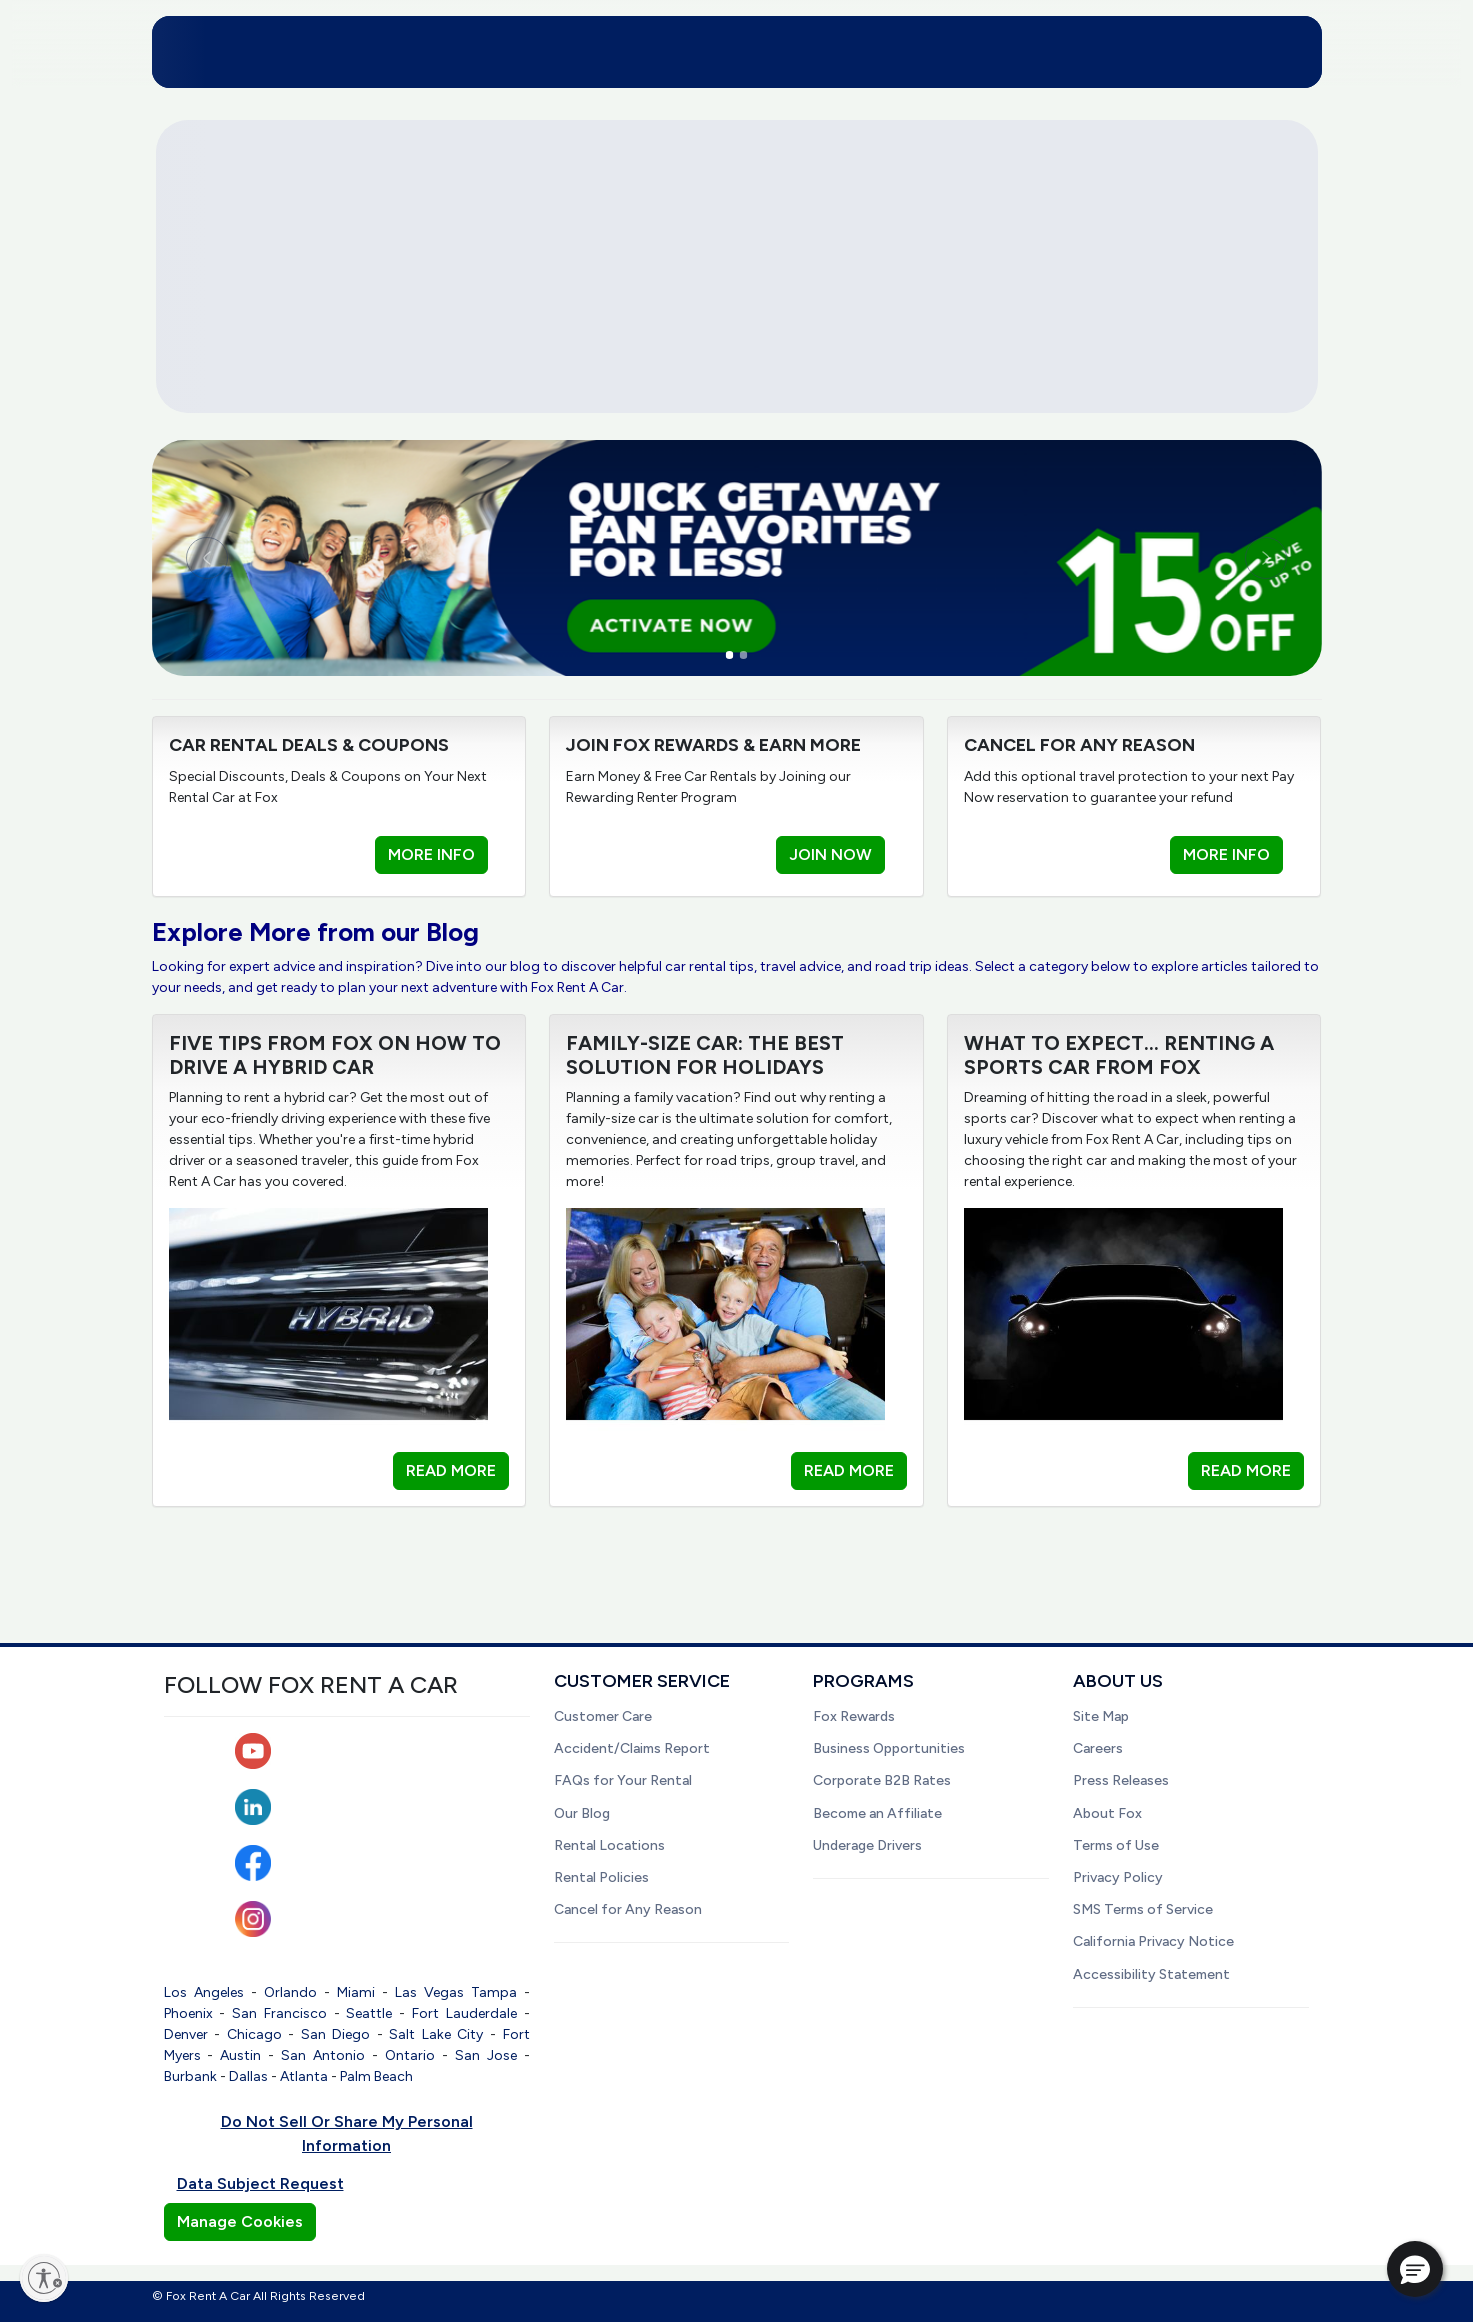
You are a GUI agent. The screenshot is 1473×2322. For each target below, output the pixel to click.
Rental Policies (601, 1877)
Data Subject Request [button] (260, 2183)
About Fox (1107, 1813)
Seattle (369, 2013)
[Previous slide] (240, 558)
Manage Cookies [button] (240, 2221)
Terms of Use (1116, 1845)
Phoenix (188, 2013)
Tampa (494, 1992)
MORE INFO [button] (431, 854)
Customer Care (603, 1716)
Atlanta (304, 2076)
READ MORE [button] (451, 1470)
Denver (186, 2034)
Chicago (254, 2034)
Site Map (1101, 1716)
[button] (1415, 2269)
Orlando (290, 1992)
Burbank (190, 2076)
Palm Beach (376, 2076)
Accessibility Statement (1151, 1974)
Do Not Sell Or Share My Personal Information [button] (347, 2133)
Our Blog (582, 1813)
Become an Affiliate (877, 1813)
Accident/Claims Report (632, 1748)
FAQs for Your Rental (623, 1780)
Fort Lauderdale (464, 2013)
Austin (240, 2055)
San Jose (486, 2055)
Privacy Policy (1118, 1877)
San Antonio (323, 2055)
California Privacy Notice (1153, 1941)
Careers (1098, 1748)
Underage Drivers (867, 1845)
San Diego (336, 2034)
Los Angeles (204, 1992)
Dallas (248, 2076)
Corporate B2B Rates (882, 1780)
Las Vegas (429, 1992)
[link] (737, 557)
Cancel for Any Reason (628, 1909)
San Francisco (279, 2013)
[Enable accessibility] (44, 2278)
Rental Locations (609, 1845)
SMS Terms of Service (1143, 1909)
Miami (356, 1992)
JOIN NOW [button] (830, 854)
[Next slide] (1234, 558)
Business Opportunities (889, 1748)
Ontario (410, 2055)
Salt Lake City (436, 2034)
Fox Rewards (854, 1716)
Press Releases (1121, 1780)
